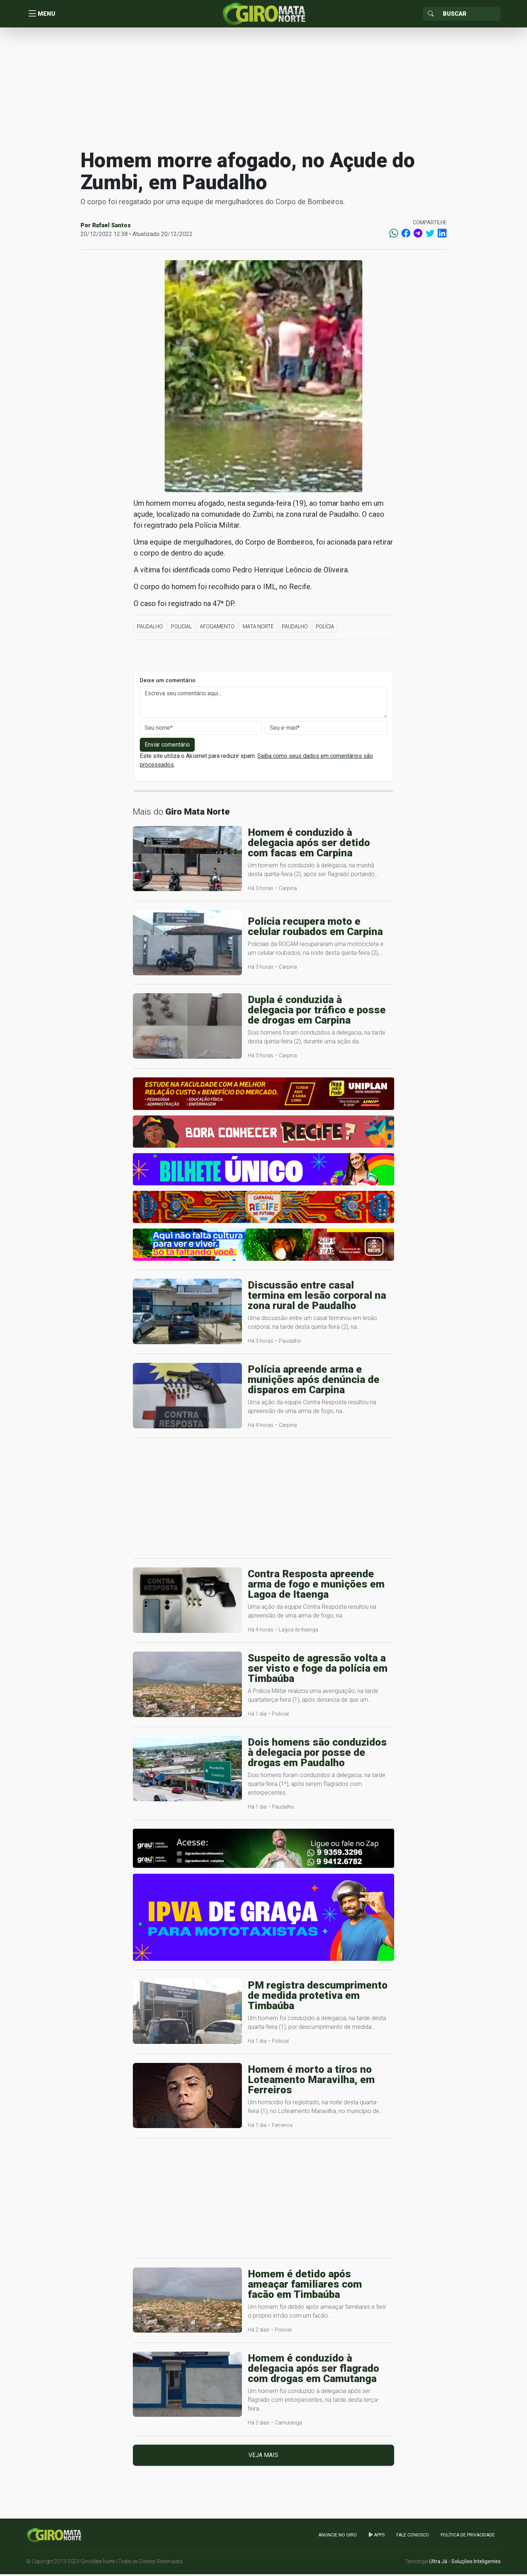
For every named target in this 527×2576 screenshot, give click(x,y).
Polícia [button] (325, 628)
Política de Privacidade (468, 2536)
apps (377, 2536)
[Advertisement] (263, 89)
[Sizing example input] (469, 15)
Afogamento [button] (217, 628)
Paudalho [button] (150, 628)
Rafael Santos (111, 227)
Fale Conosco (412, 2536)
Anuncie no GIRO (337, 2536)
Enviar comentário (167, 746)
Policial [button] (181, 628)
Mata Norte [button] (258, 628)
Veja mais (263, 2456)
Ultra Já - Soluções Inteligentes (465, 2563)
